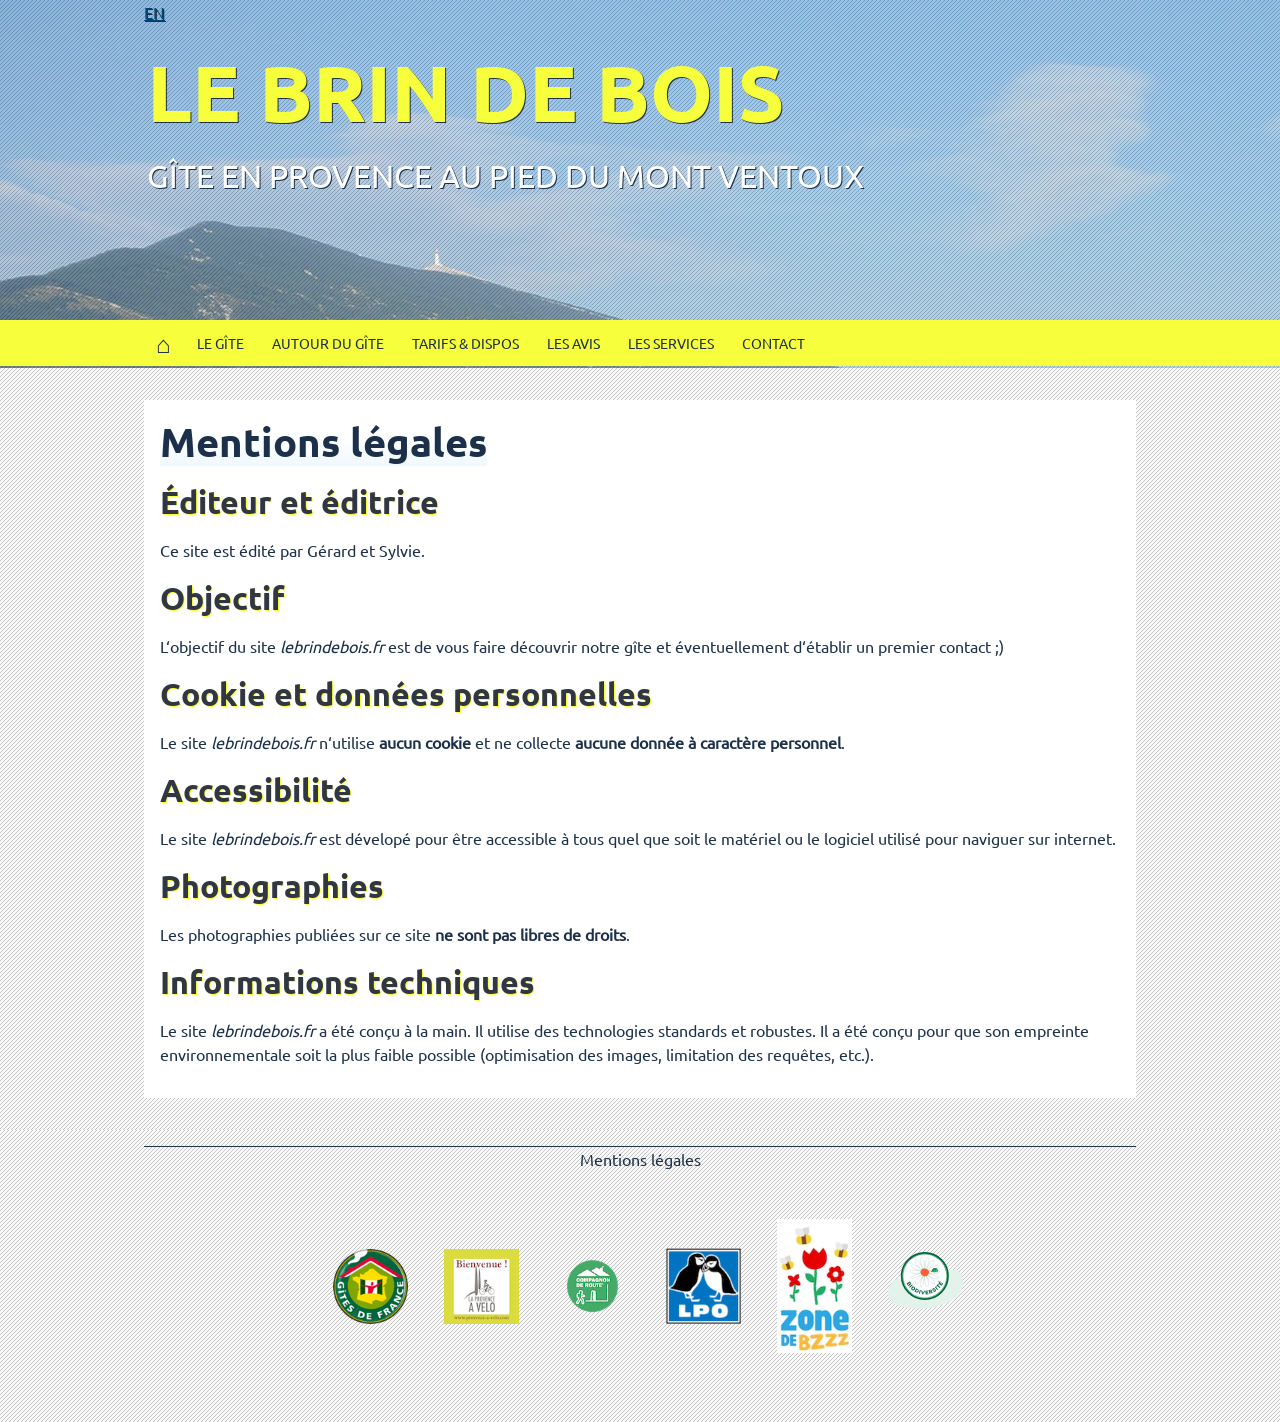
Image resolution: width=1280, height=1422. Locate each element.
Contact (773, 343)
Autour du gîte (328, 343)
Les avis (573, 343)
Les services (671, 343)
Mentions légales (640, 1159)
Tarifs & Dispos (465, 343)
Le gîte (220, 343)
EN (154, 12)
